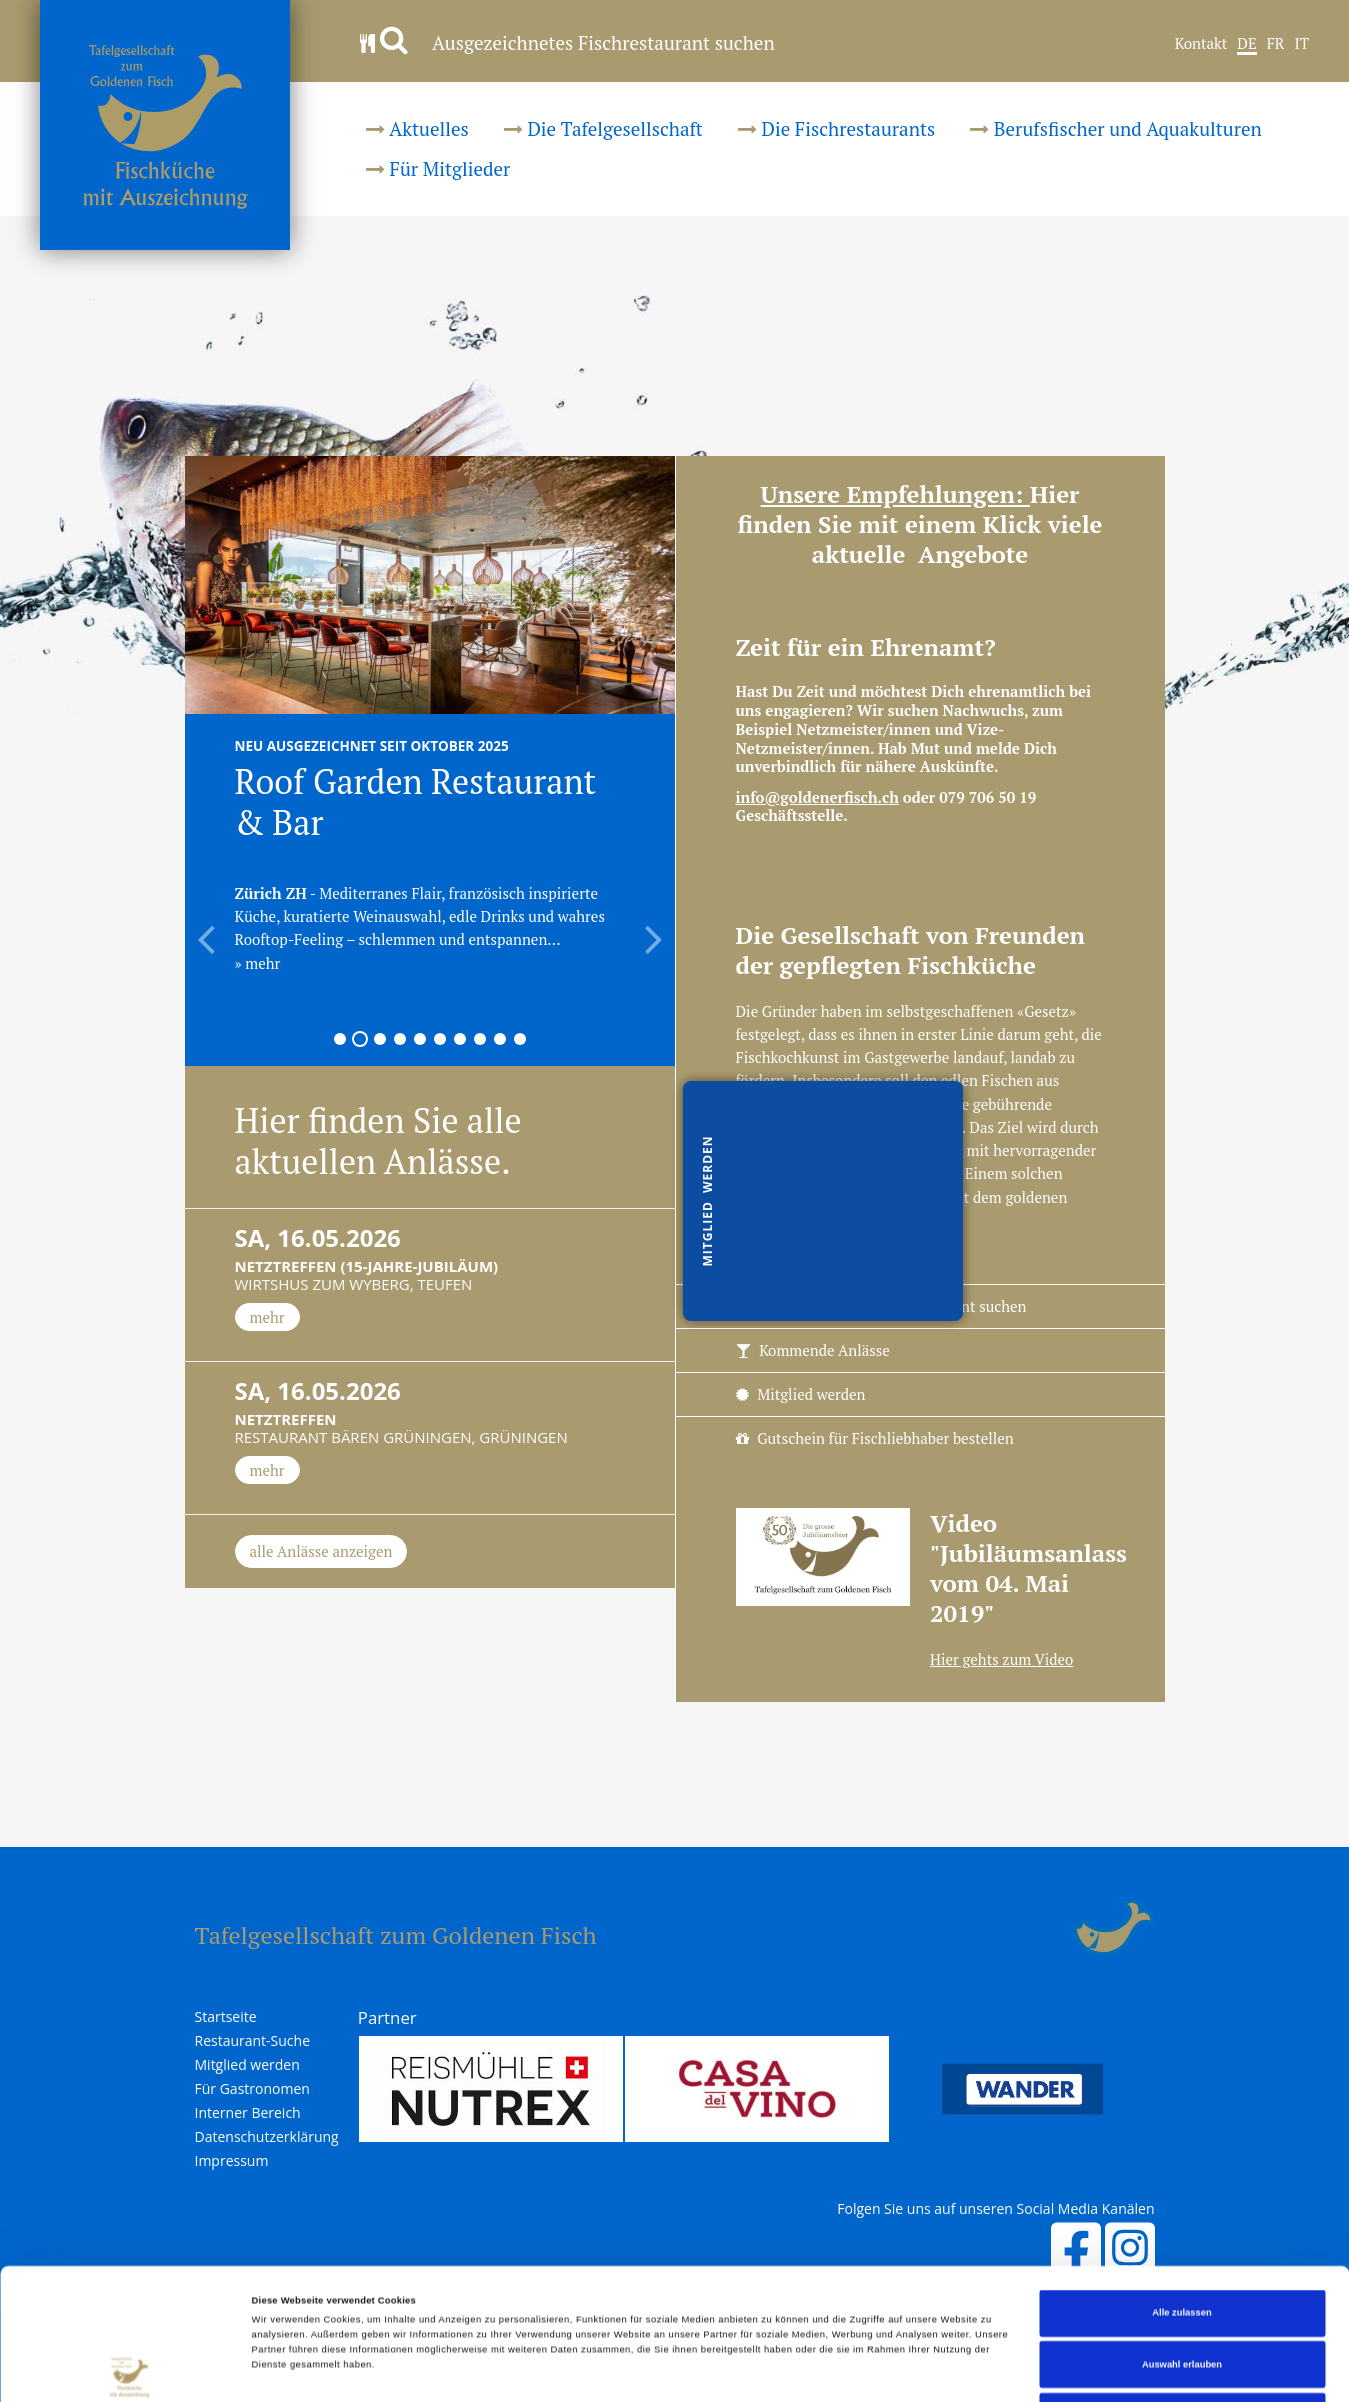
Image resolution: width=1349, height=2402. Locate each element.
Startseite (226, 2017)
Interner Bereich (248, 2113)
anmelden (1050, 1928)
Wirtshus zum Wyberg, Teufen (430, 1261)
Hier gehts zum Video (1001, 1659)
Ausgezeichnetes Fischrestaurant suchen (567, 42)
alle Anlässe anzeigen (321, 1551)
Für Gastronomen (252, 2089)
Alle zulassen (1181, 2190)
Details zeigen (840, 2369)
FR (1276, 44)
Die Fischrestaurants (836, 128)
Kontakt (1201, 44)
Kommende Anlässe (813, 1350)
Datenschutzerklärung (266, 2137)
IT (1301, 44)
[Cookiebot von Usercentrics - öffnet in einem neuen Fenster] (129, 2368)
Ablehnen (1182, 2293)
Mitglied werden (801, 1394)
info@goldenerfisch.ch (817, 797)
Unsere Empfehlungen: (895, 494)
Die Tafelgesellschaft (603, 128)
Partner (387, 2017)
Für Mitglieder (438, 168)
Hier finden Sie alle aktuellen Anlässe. (378, 1141)
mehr (267, 1317)
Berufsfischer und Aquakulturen (1116, 128)
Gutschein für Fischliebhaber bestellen (875, 1438)
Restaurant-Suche (253, 2041)
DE (1246, 44)
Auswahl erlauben (1182, 2242)
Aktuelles (417, 128)
